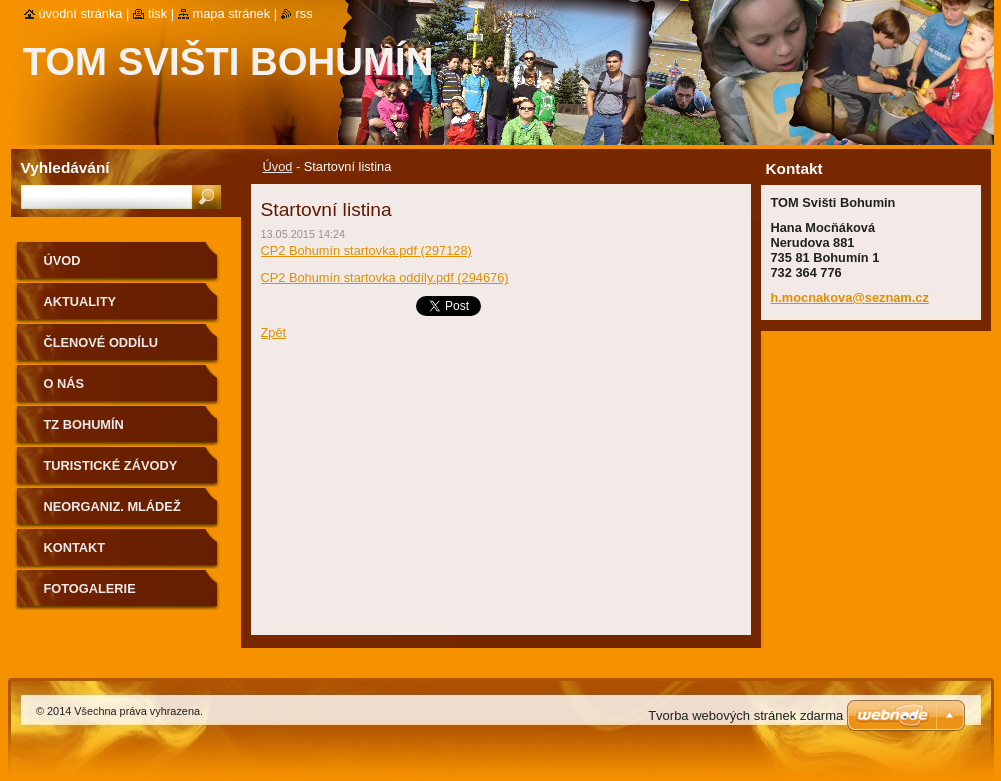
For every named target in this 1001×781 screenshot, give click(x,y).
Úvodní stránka (81, 13)
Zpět (274, 332)
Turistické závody (111, 465)
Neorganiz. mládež (112, 506)
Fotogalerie (90, 588)
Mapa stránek (232, 13)
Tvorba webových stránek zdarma (745, 715)
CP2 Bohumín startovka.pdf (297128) (366, 250)
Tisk (157, 13)
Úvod (278, 166)
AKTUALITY (80, 301)
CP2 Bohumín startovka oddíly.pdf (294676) (385, 277)
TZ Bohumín (84, 424)
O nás (64, 383)
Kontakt (75, 547)
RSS (304, 13)
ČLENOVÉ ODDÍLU (101, 342)
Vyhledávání (65, 167)
